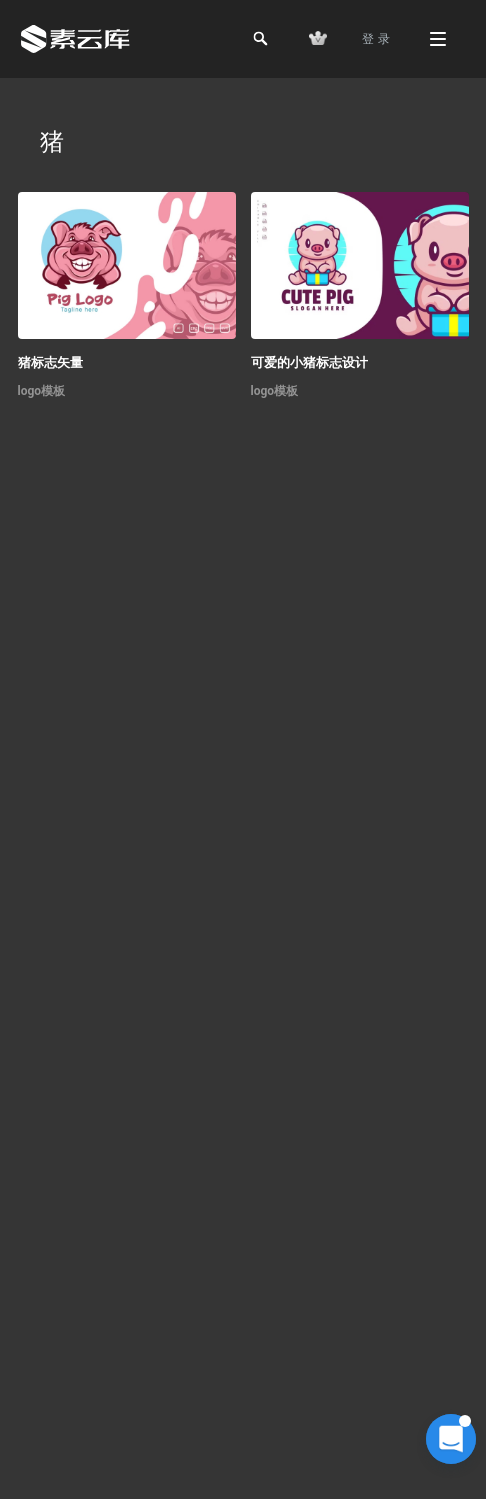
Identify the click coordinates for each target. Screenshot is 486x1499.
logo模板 (42, 391)
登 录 (376, 39)
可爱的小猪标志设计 (309, 362)
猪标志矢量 (50, 362)
